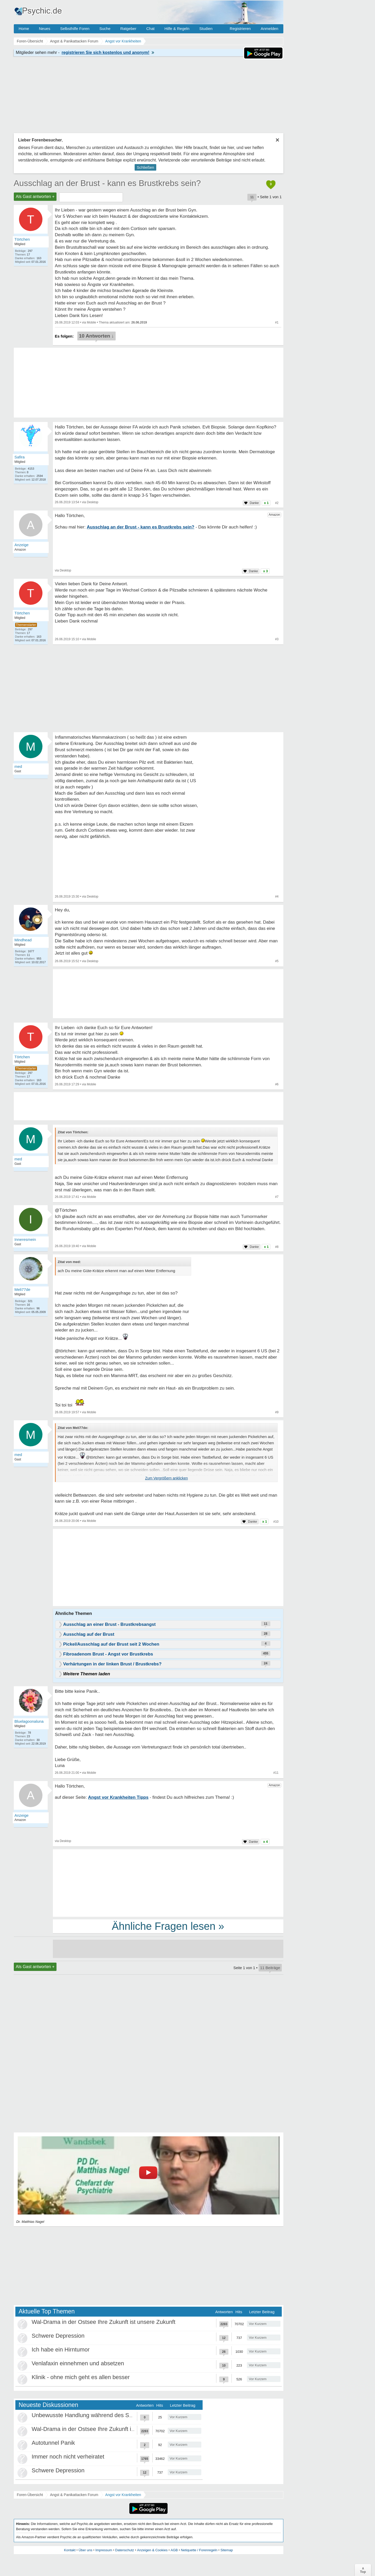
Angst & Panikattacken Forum (74, 2495)
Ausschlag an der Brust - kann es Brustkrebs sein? (107, 183)
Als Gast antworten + (35, 196)
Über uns (85, 2550)
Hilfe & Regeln (176, 28)
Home (24, 28)
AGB (174, 2550)
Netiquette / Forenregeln (199, 2550)
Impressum (103, 2550)
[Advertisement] (168, 1568)
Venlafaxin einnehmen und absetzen (78, 2363)
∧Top (363, 2570)
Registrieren (240, 28)
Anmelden (269, 28)
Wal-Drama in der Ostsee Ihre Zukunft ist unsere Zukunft (104, 2322)
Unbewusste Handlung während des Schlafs (88, 2415)
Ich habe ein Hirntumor (61, 2349)
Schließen (145, 167)
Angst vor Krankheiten (123, 2495)
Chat (150, 28)
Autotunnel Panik (53, 2443)
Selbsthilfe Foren (75, 28)
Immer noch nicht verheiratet (68, 2456)
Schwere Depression (58, 2335)
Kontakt (70, 2550)
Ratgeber (128, 28)
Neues (44, 28)
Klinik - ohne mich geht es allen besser (81, 2377)
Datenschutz (124, 2550)
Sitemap (226, 2550)
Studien (206, 28)
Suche (104, 28)
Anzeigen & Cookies (152, 2550)
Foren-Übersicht (30, 2495)
